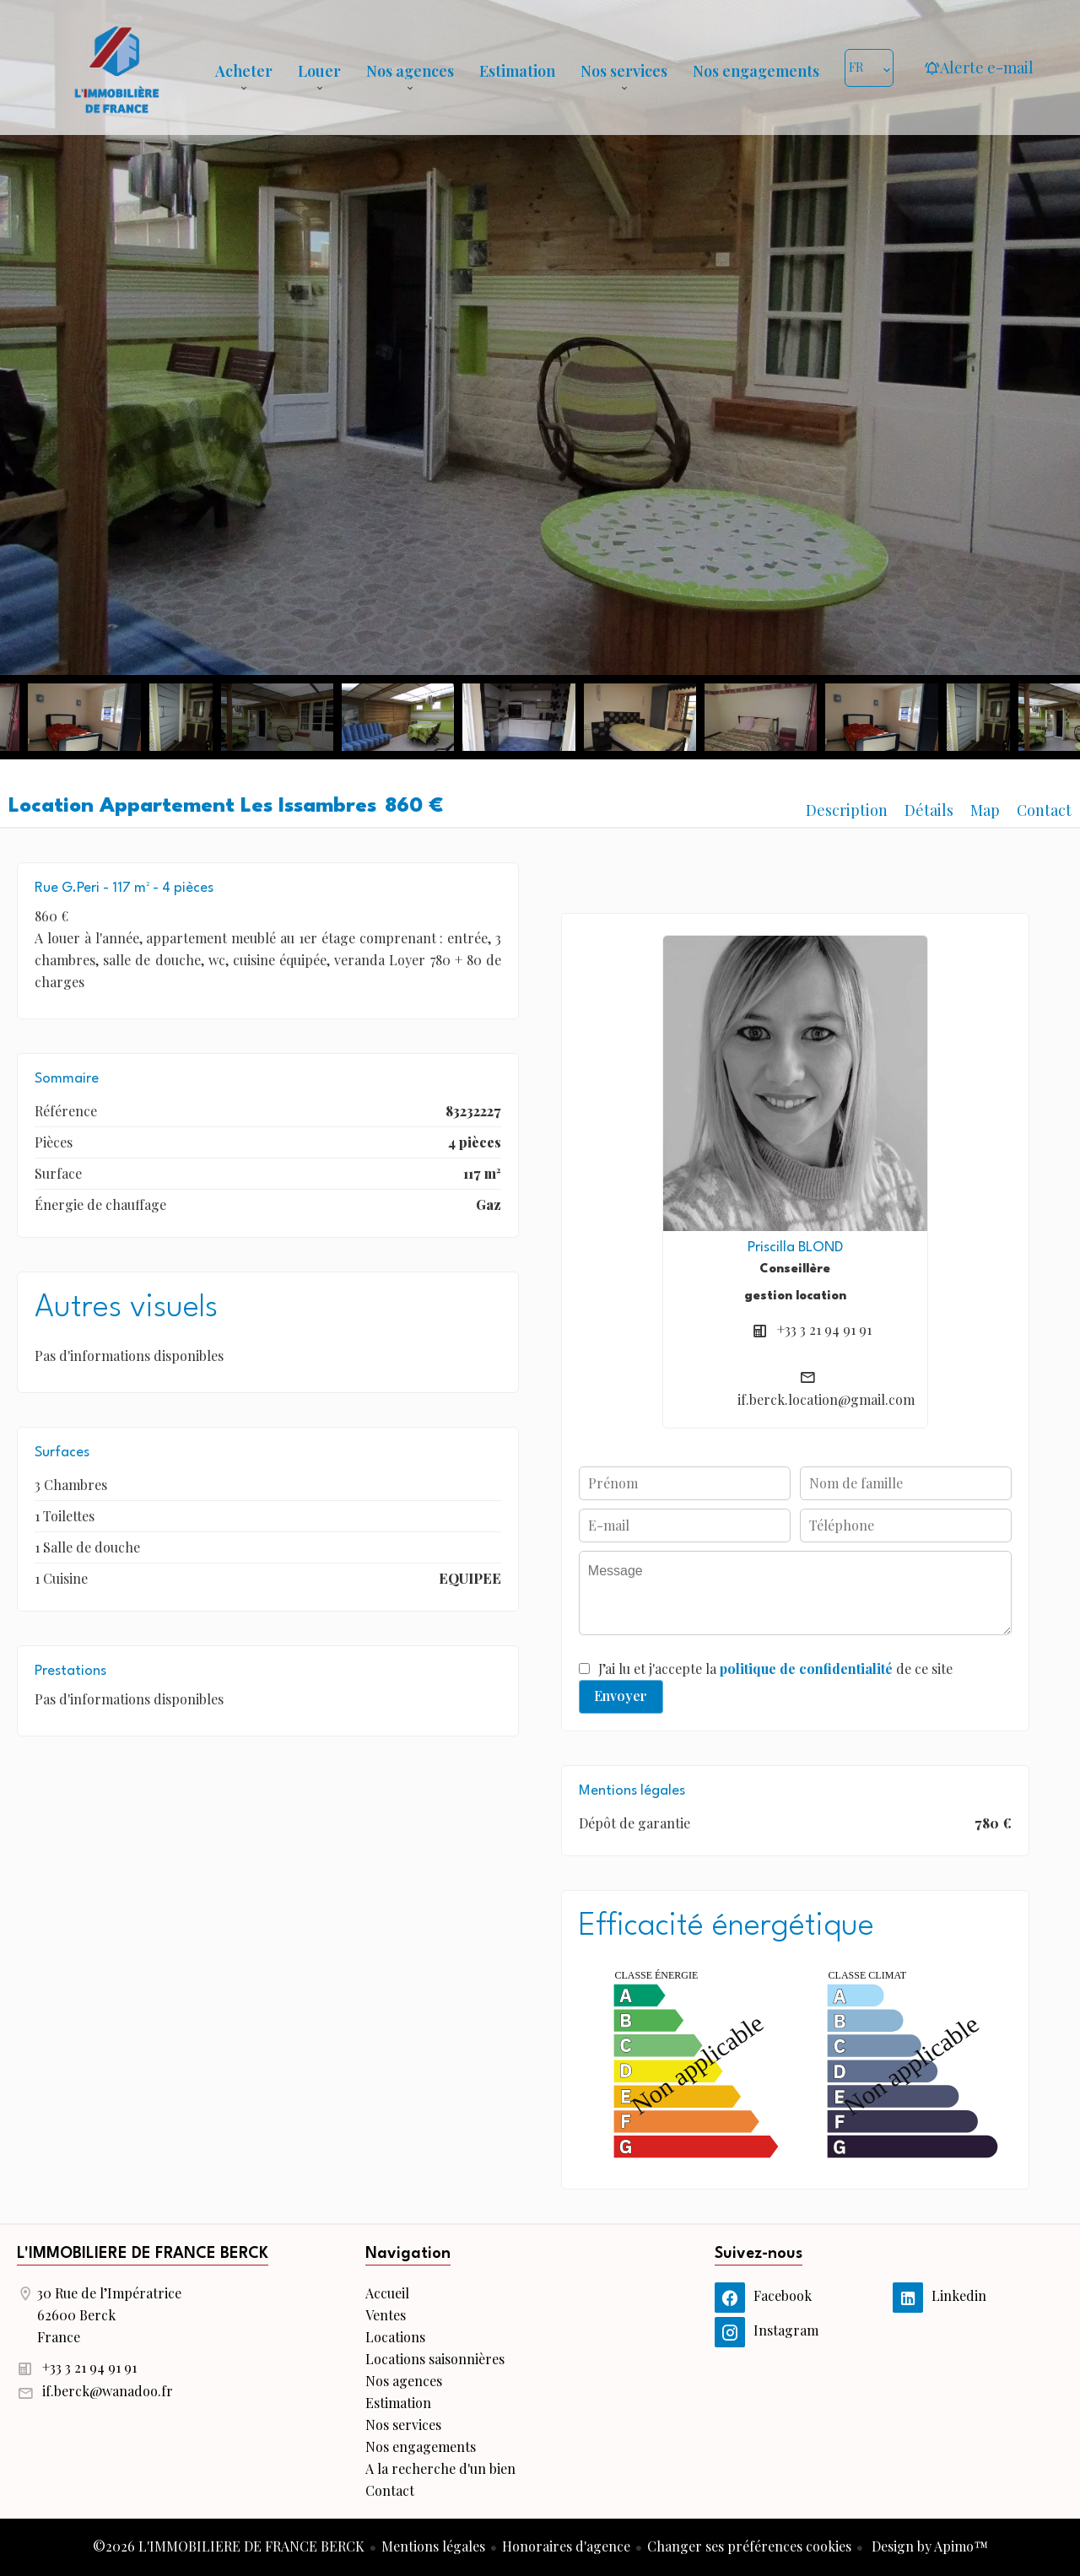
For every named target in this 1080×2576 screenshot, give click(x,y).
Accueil (116, 67)
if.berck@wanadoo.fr (107, 2391)
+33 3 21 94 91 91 (824, 1329)
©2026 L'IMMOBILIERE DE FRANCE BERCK (228, 2546)
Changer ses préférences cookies (749, 2546)
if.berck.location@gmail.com (826, 1399)
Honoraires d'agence (566, 2546)
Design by (928, 2546)
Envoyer (620, 1695)
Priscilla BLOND (795, 1247)
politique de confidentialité (806, 1668)
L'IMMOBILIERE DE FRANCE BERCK (142, 2253)
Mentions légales (433, 2546)
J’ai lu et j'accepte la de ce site (775, 1668)
